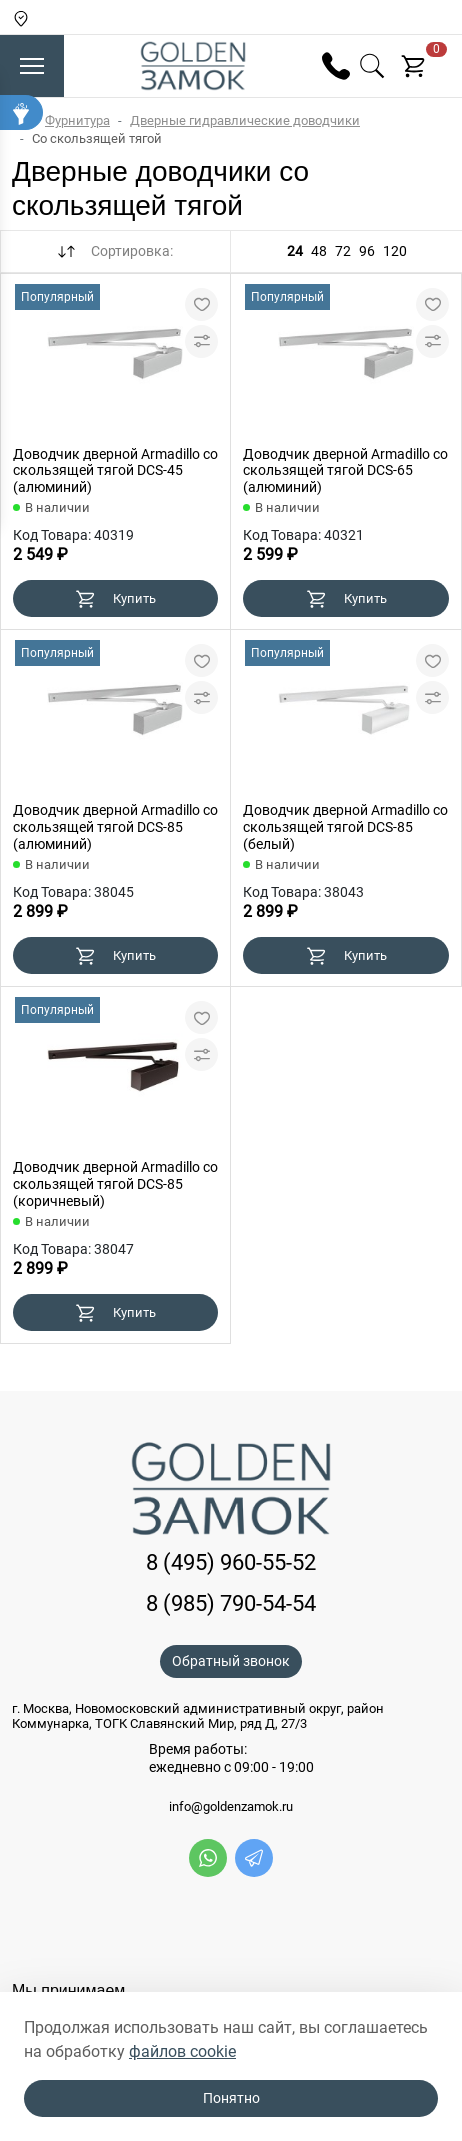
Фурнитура (77, 120)
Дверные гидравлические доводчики (245, 120)
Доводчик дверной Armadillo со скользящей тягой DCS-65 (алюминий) (345, 471)
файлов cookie (182, 2051)
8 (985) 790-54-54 (231, 1603)
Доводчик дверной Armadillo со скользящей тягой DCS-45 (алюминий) (115, 471)
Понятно (231, 2098)
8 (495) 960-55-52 (231, 1562)
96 (367, 251)
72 (343, 251)
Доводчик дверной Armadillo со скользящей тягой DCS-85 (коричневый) (115, 1184)
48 (319, 251)
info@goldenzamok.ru (231, 1807)
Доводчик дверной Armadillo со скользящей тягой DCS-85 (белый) (345, 827)
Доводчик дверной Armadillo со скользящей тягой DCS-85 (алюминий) (115, 827)
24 (295, 251)
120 (395, 251)
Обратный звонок (231, 1661)
